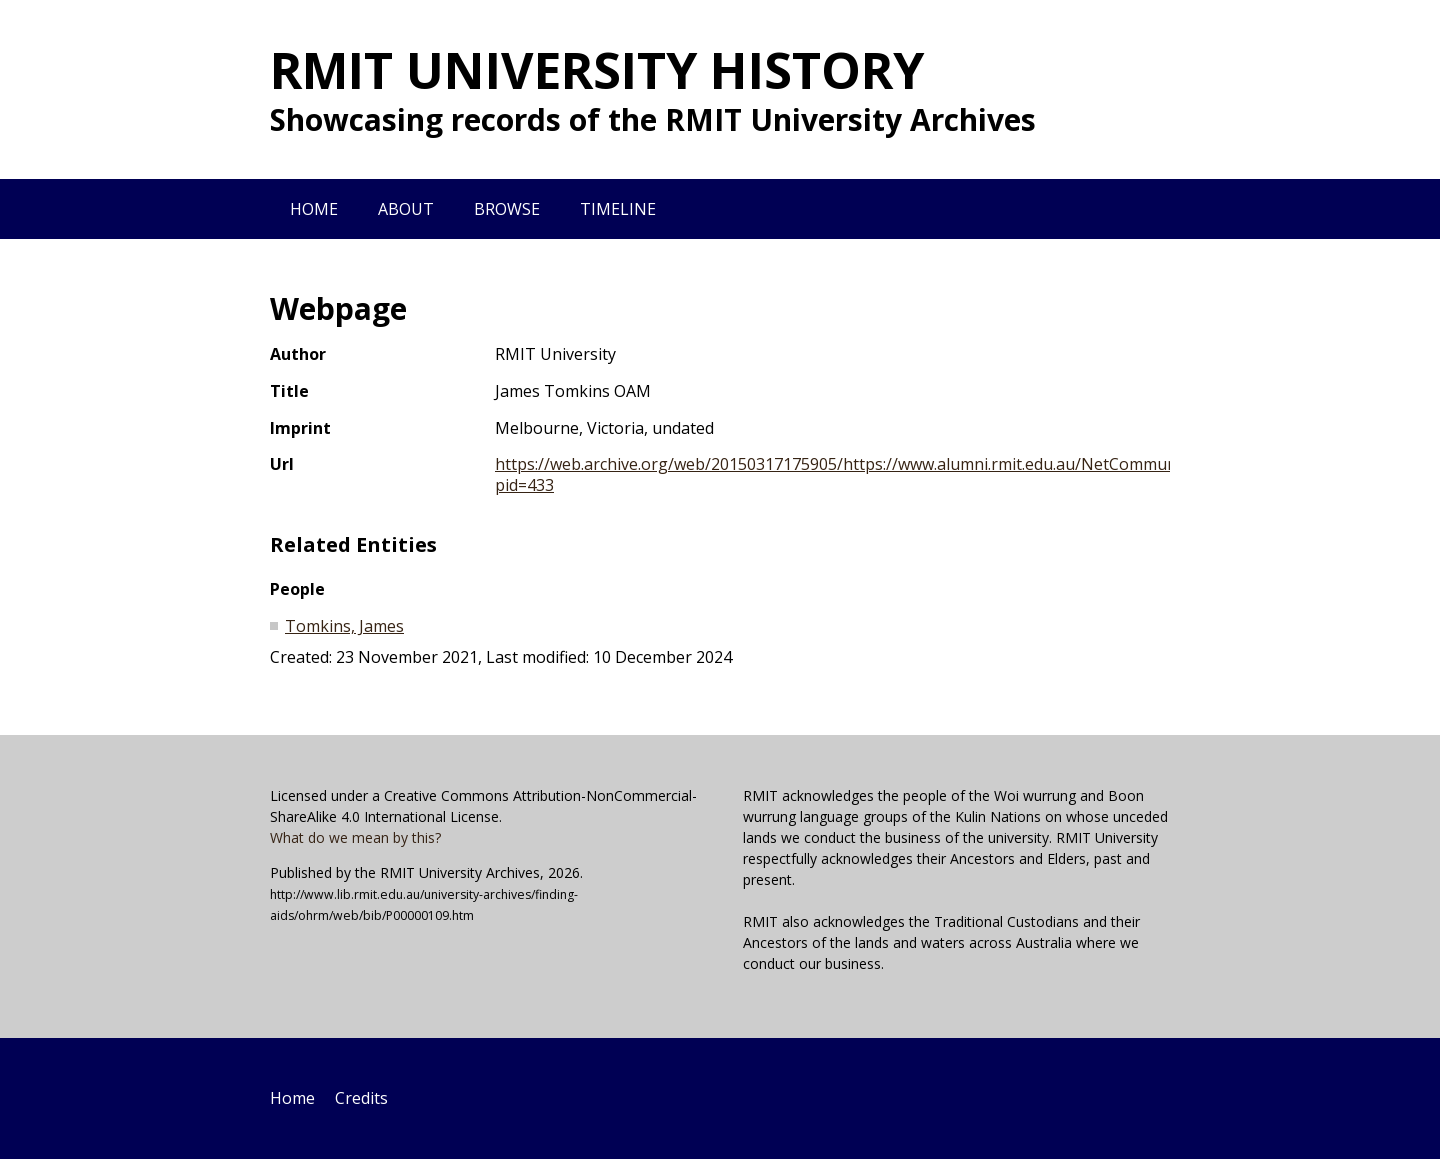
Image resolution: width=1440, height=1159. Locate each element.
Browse (507, 209)
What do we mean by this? (355, 837)
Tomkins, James (344, 626)
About (406, 209)
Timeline (618, 209)
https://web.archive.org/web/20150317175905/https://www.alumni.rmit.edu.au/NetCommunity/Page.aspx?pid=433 (889, 474)
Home (314, 209)
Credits (361, 1098)
